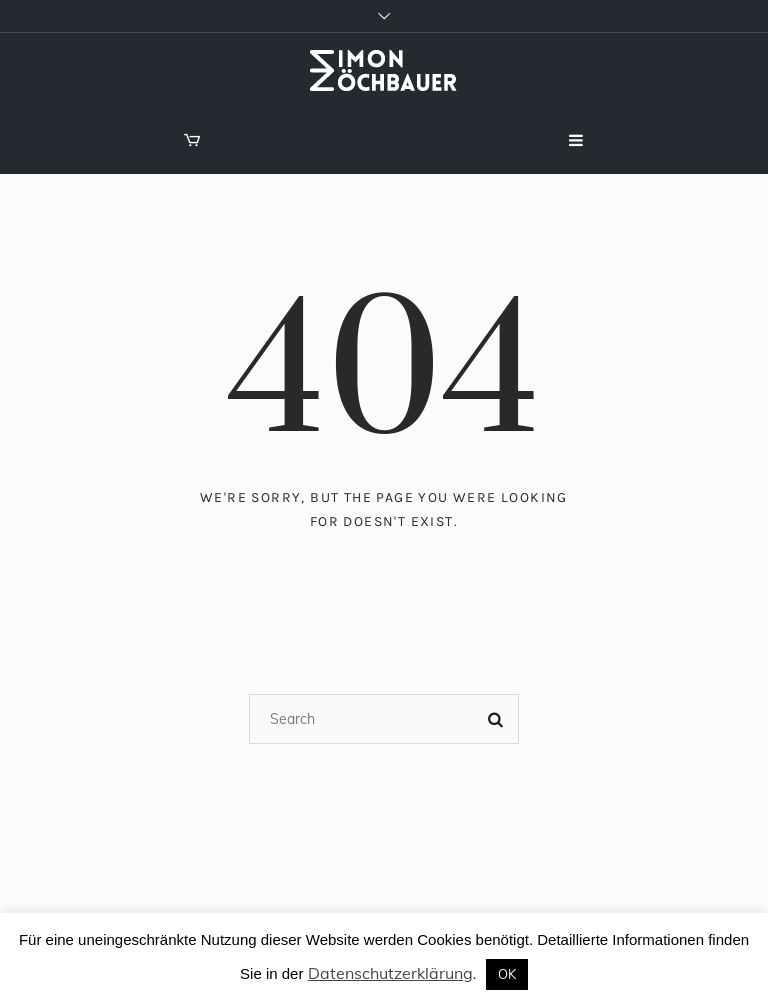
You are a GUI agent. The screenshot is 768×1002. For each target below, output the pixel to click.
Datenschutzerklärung (390, 973)
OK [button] (507, 974)
